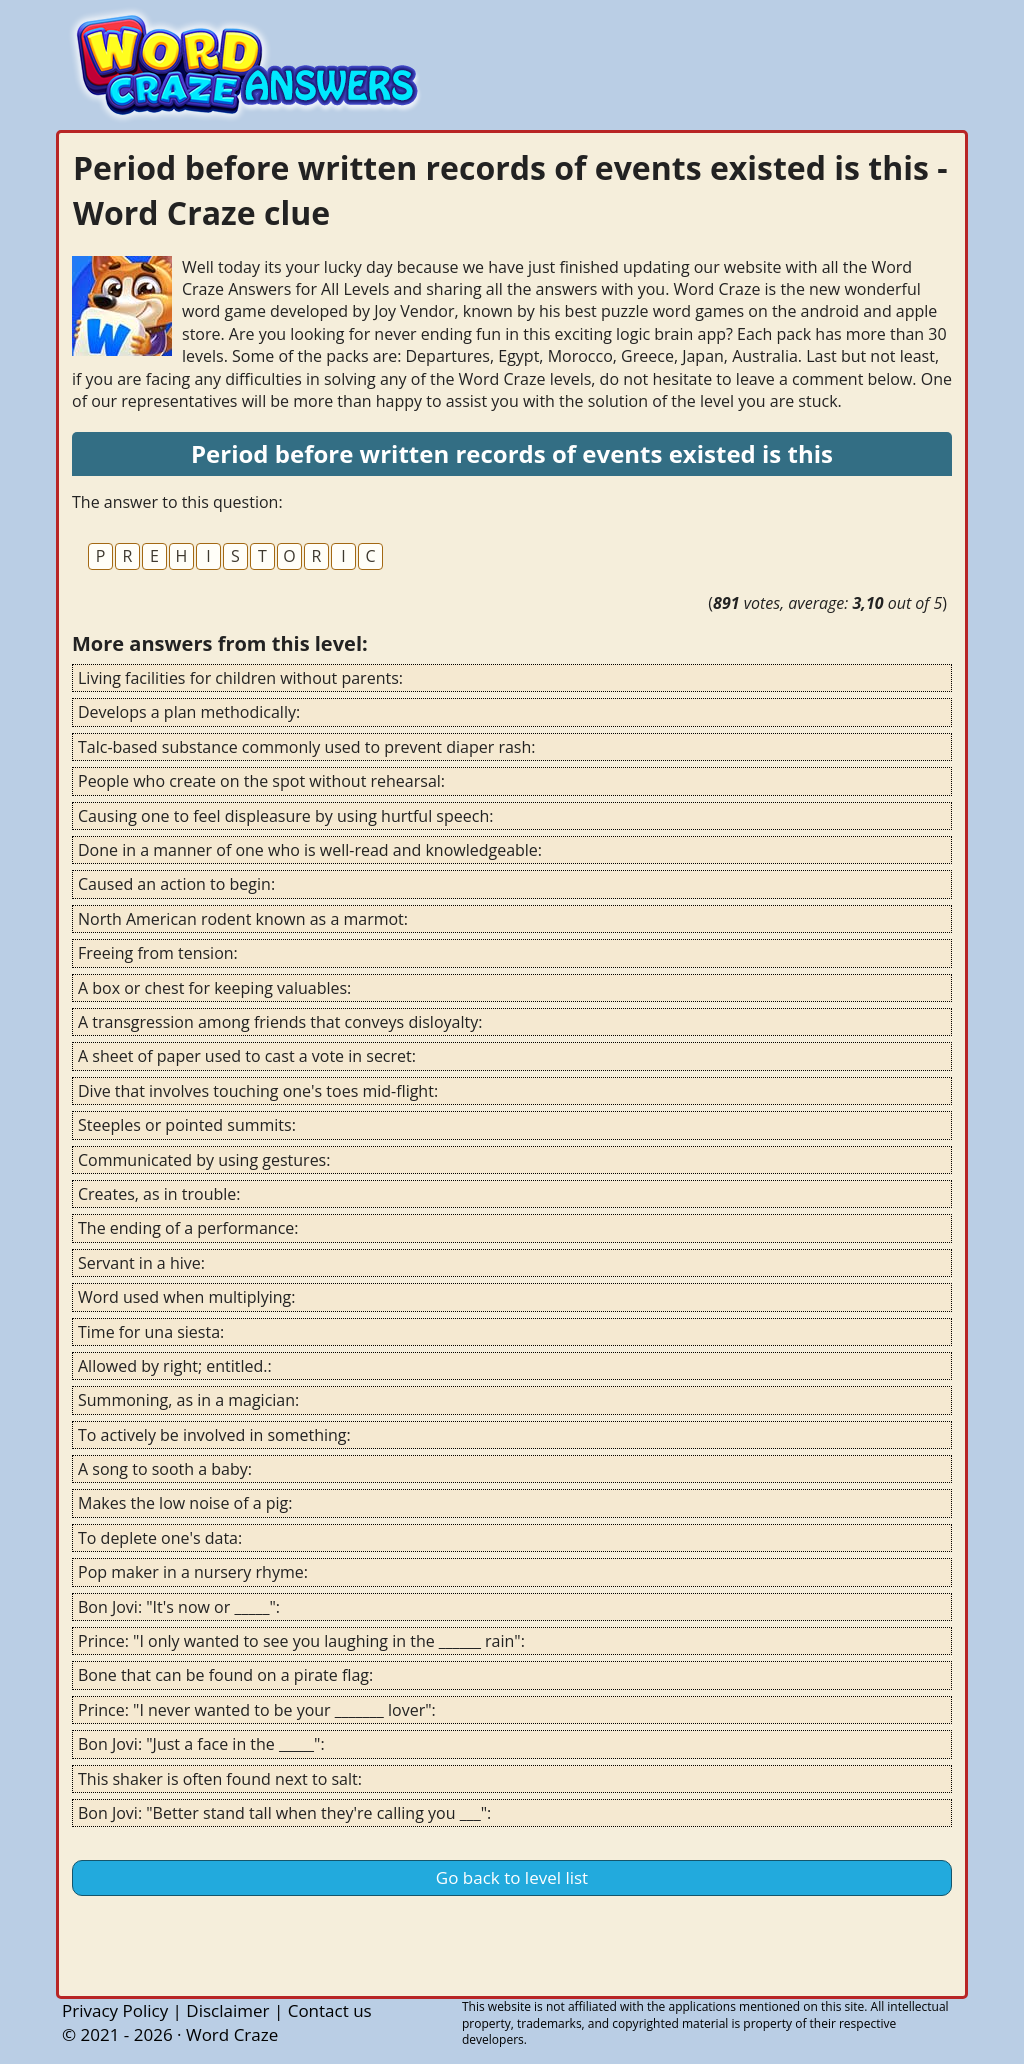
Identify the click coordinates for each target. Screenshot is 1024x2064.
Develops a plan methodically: (189, 712)
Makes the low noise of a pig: (185, 1503)
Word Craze (232, 2034)
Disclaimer (227, 2010)
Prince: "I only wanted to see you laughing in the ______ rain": (301, 1641)
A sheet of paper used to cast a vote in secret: (247, 1056)
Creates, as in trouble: (159, 1194)
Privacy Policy (115, 2010)
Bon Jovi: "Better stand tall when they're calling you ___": (284, 1813)
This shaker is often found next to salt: (220, 1779)
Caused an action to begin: (176, 884)
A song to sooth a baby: (165, 1469)
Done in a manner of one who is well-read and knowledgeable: (310, 850)
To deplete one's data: (160, 1538)
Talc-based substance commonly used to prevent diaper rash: (306, 747)
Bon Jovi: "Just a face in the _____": (201, 1744)
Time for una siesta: (151, 1332)
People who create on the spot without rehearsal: (261, 781)
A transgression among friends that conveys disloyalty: (280, 1022)
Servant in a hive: (141, 1263)
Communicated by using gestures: (204, 1160)
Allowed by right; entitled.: (175, 1366)
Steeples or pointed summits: (187, 1125)
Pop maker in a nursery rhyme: (193, 1572)
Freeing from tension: (158, 953)
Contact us (330, 2010)
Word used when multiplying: (186, 1297)
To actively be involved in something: (214, 1435)
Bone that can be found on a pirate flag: (225, 1675)
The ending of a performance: (188, 1228)
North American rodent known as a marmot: (243, 919)
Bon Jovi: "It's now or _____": (179, 1607)
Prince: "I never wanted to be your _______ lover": (257, 1710)
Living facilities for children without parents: (240, 678)
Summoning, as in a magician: (188, 1400)
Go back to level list (512, 1877)
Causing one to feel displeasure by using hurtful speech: (285, 816)
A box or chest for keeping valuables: (214, 988)
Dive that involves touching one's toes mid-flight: (258, 1091)
